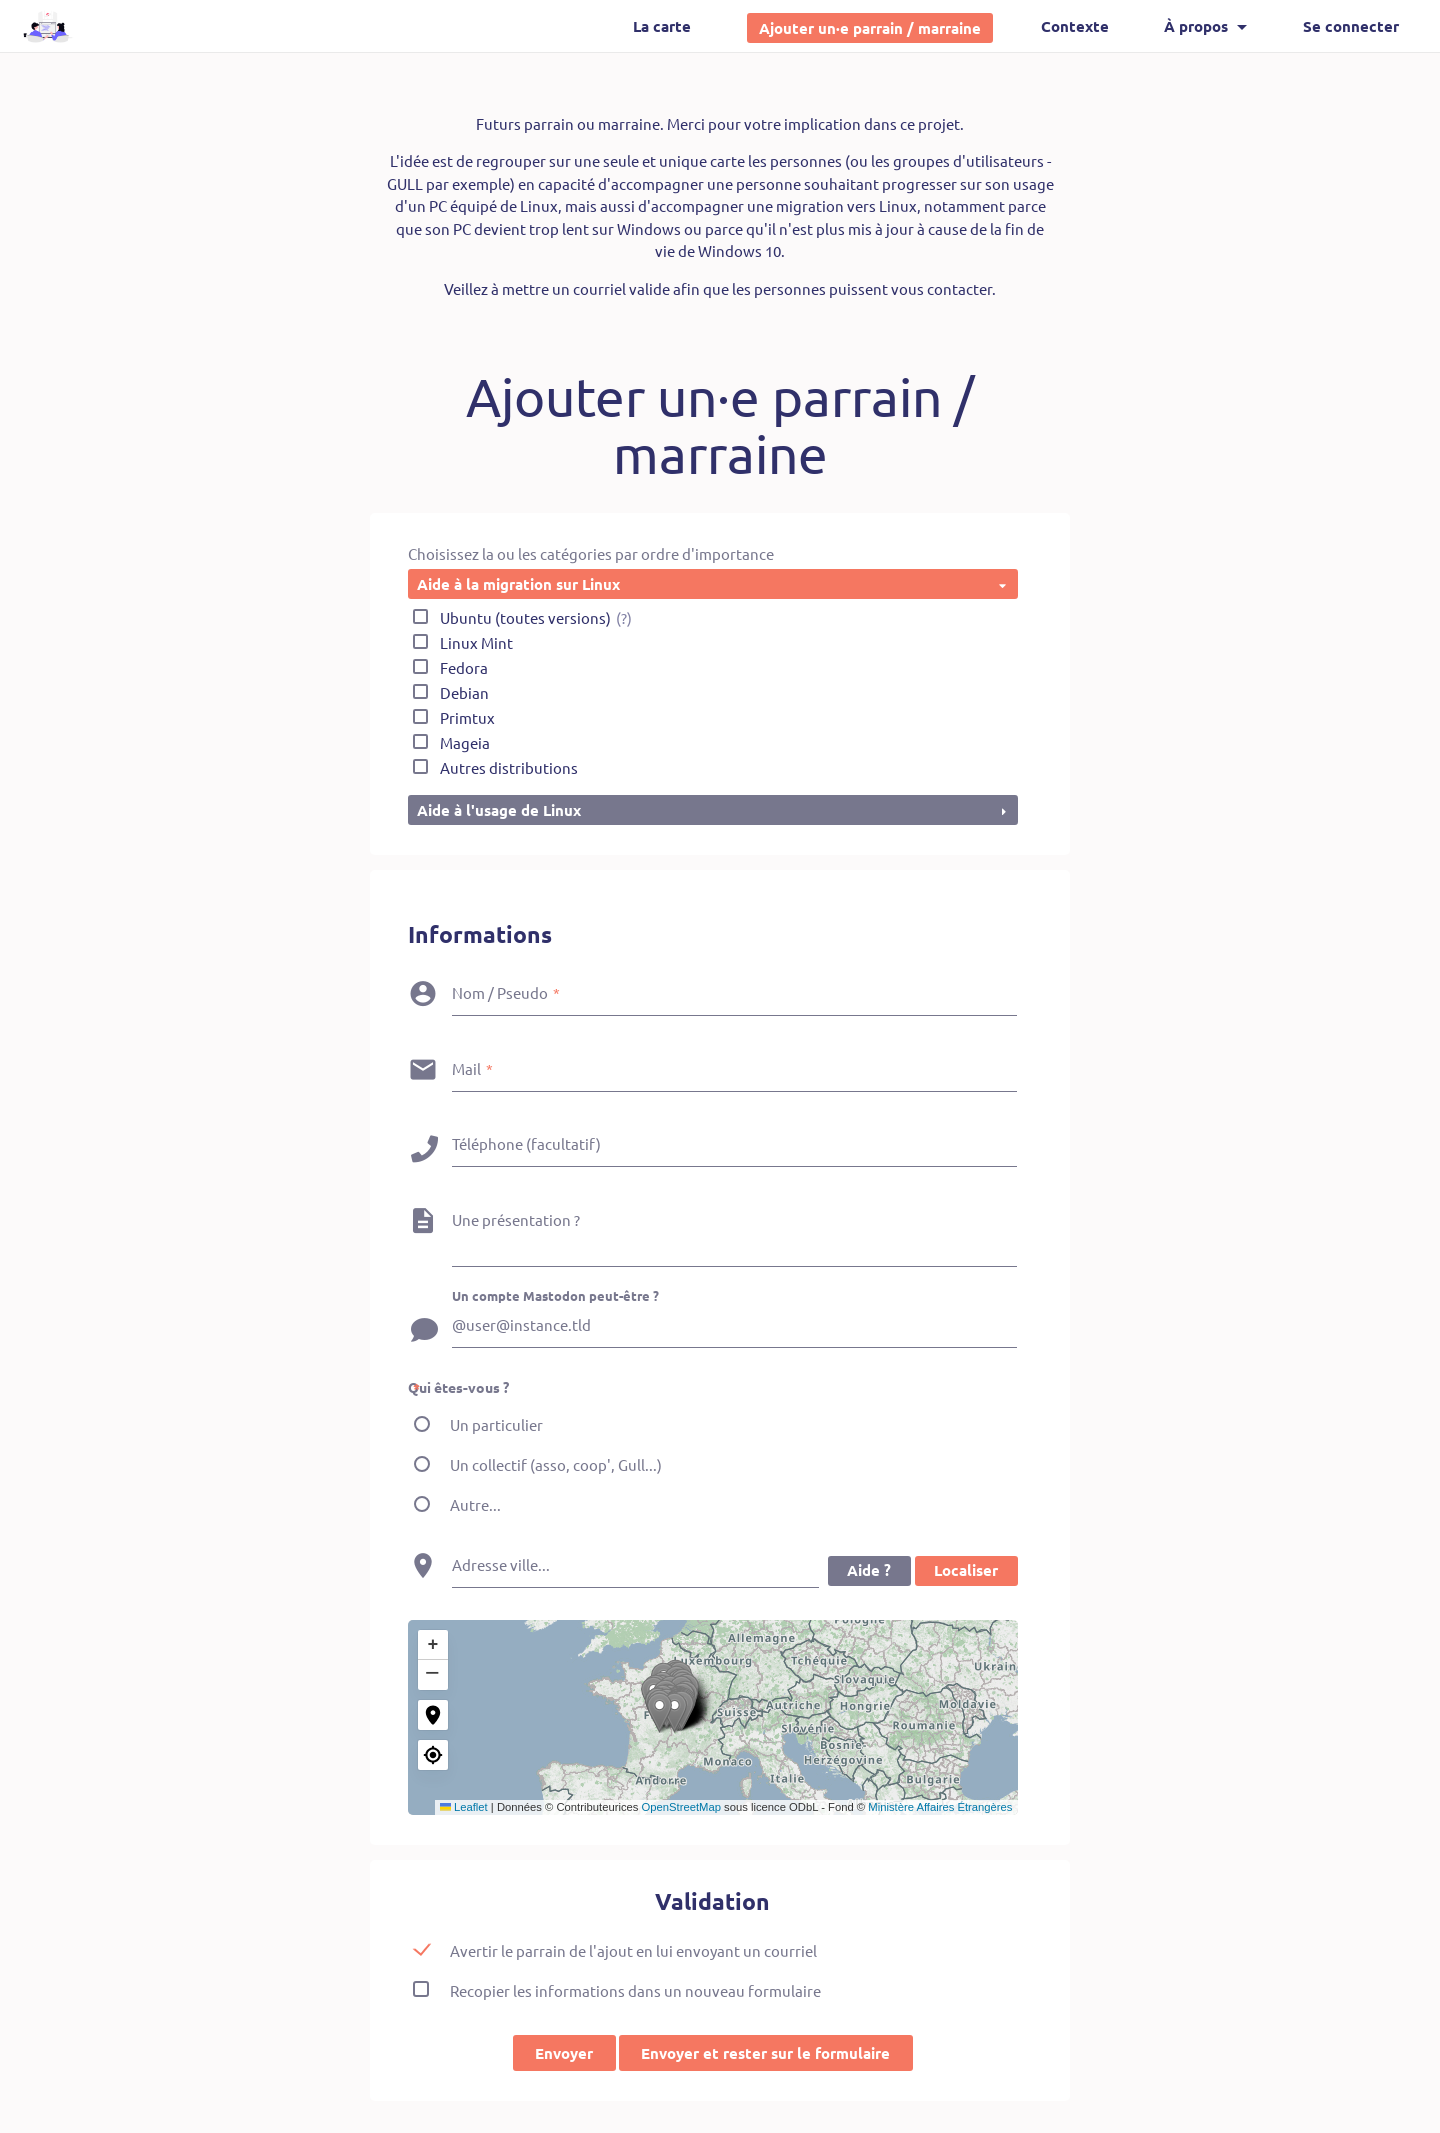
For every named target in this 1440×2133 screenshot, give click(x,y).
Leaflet (464, 1808)
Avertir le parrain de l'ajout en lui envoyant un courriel (633, 1951)
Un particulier (496, 1425)
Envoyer (564, 2055)
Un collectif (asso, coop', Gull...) (556, 1465)
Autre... (475, 1505)
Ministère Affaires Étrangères (940, 1808)
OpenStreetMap (681, 1808)
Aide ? (868, 1573)
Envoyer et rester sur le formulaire (765, 2055)
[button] (718, 1714)
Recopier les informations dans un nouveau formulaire (635, 1991)
